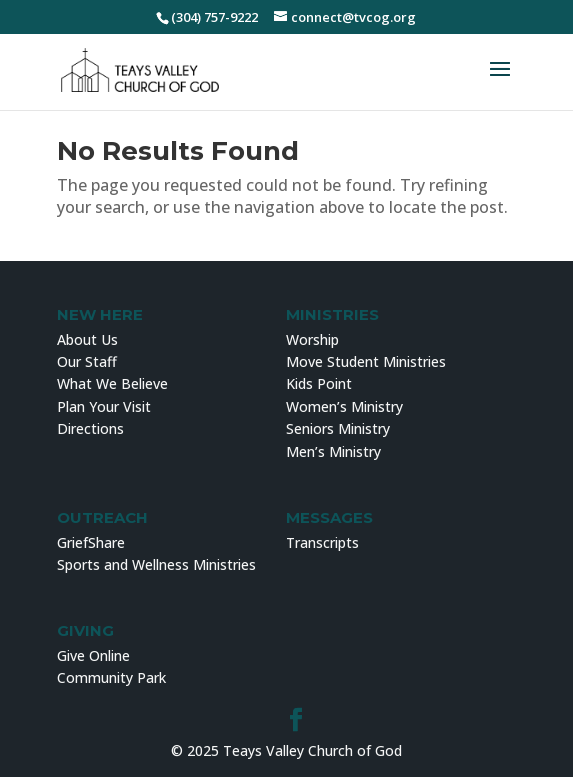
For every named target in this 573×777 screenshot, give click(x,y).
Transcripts (322, 542)
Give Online (93, 655)
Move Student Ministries (366, 361)
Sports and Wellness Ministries (156, 564)
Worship (312, 339)
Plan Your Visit (104, 406)
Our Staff (87, 361)
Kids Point (319, 383)
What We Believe (112, 383)
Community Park (111, 677)
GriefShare (91, 542)
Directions (90, 428)
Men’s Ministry (333, 451)
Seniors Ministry (338, 428)
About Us (87, 339)
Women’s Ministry (344, 406)
